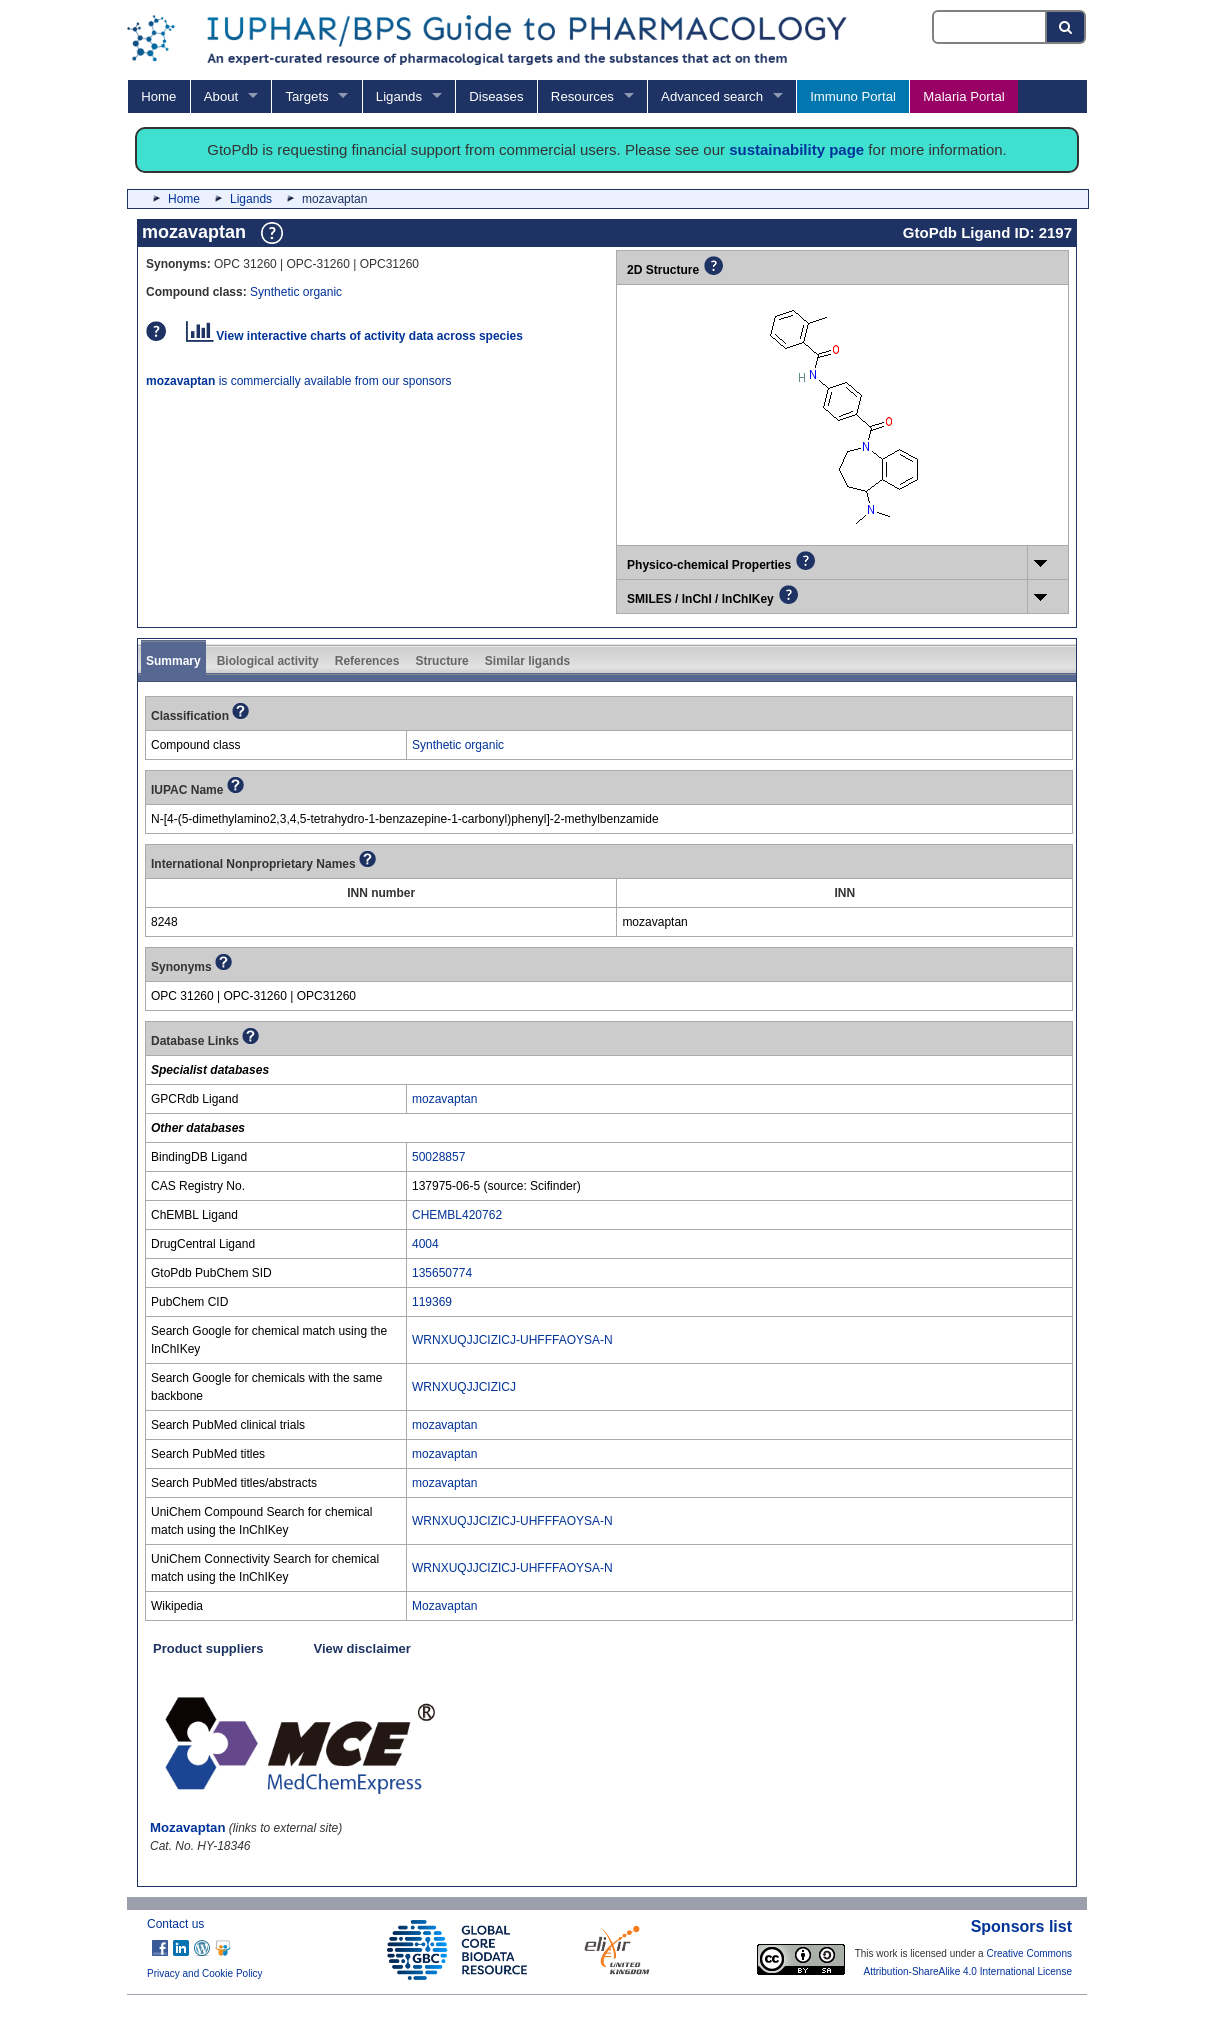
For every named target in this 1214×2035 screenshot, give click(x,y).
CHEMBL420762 (457, 1215)
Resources (582, 96)
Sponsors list (1021, 1926)
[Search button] (1066, 27)
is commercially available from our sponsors (298, 381)
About (221, 96)
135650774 (442, 1273)
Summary (173, 661)
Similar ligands (527, 661)
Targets (306, 96)
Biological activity (268, 661)
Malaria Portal (963, 96)
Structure (441, 661)
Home (158, 96)
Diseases (496, 96)
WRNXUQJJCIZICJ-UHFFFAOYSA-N (512, 1340)
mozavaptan (444, 1099)
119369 (432, 1302)
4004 (425, 1244)
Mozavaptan (444, 1606)
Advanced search (712, 96)
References (367, 661)
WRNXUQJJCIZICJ (464, 1387)
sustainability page (796, 149)
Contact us (175, 1924)
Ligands (399, 96)
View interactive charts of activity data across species (354, 336)
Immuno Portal (853, 96)
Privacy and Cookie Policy (205, 1973)
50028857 (438, 1157)
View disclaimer (362, 1648)
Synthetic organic (296, 292)
